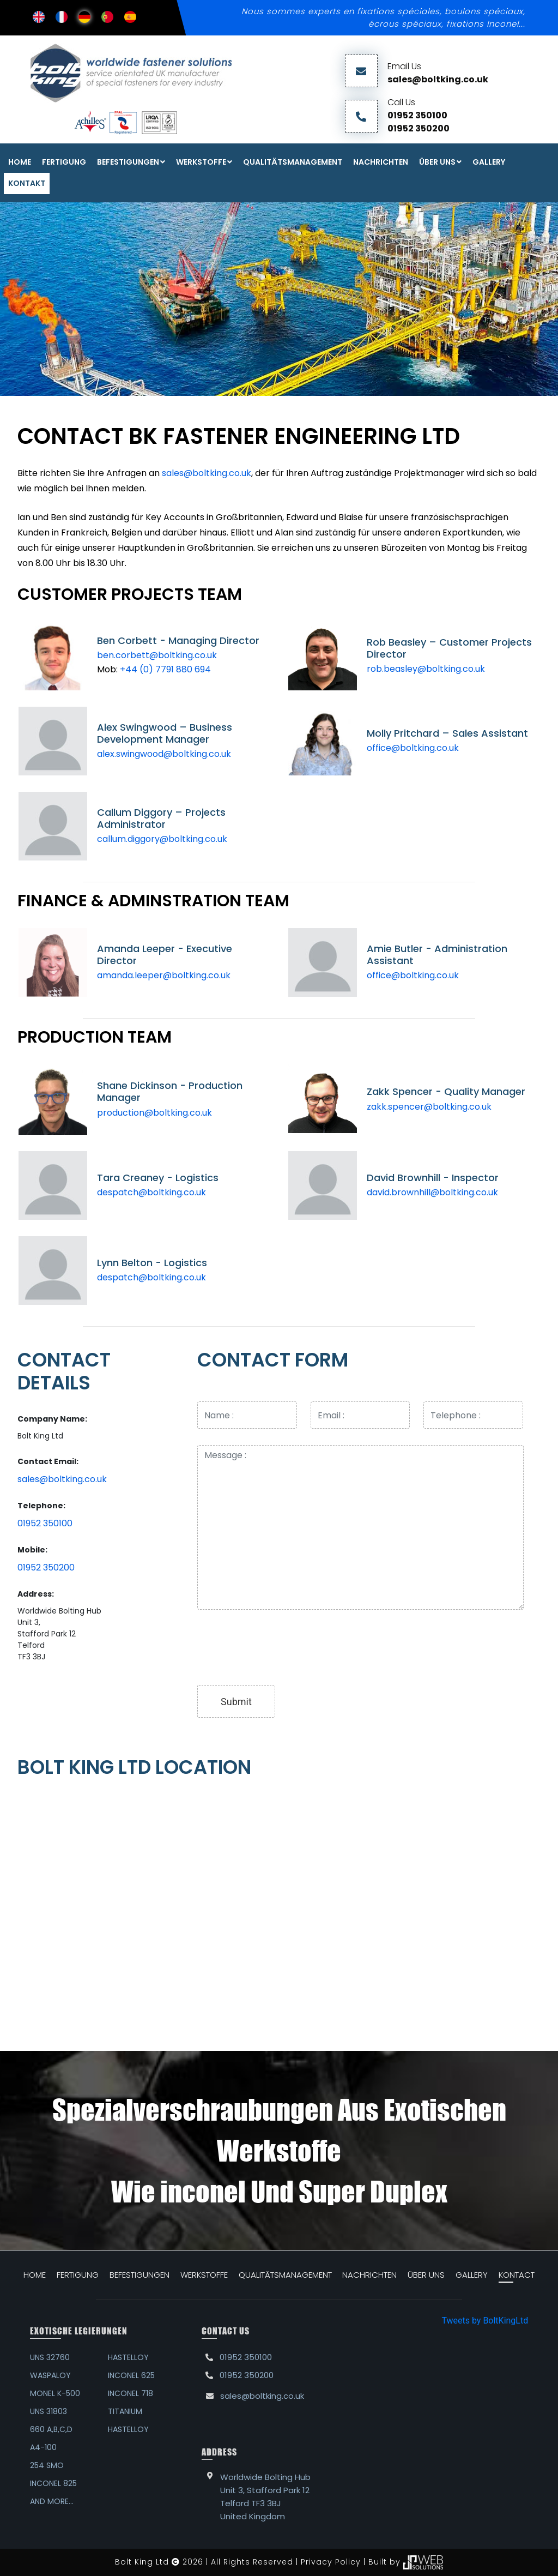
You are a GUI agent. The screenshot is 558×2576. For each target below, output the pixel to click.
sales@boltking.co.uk (437, 79)
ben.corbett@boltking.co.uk (157, 655)
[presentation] (280, 1647)
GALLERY (472, 2274)
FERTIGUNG (64, 162)
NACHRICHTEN (380, 162)
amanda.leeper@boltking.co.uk (164, 975)
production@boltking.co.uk (154, 1112)
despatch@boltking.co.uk (151, 1192)
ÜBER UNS (437, 162)
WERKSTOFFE (201, 162)
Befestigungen (128, 162)
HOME (34, 2274)
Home (19, 162)
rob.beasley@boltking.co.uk (426, 669)
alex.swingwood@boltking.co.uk (164, 754)
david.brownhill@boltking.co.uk (432, 1192)
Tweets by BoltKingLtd (484, 2320)
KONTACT (517, 2274)
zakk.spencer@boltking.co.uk (429, 1106)
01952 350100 (417, 115)
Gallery (488, 162)
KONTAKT (26, 183)
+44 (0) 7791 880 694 (165, 669)
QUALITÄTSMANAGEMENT (292, 162)
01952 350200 (418, 128)
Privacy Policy (331, 2561)
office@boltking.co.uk (413, 748)
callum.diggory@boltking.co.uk (162, 839)
